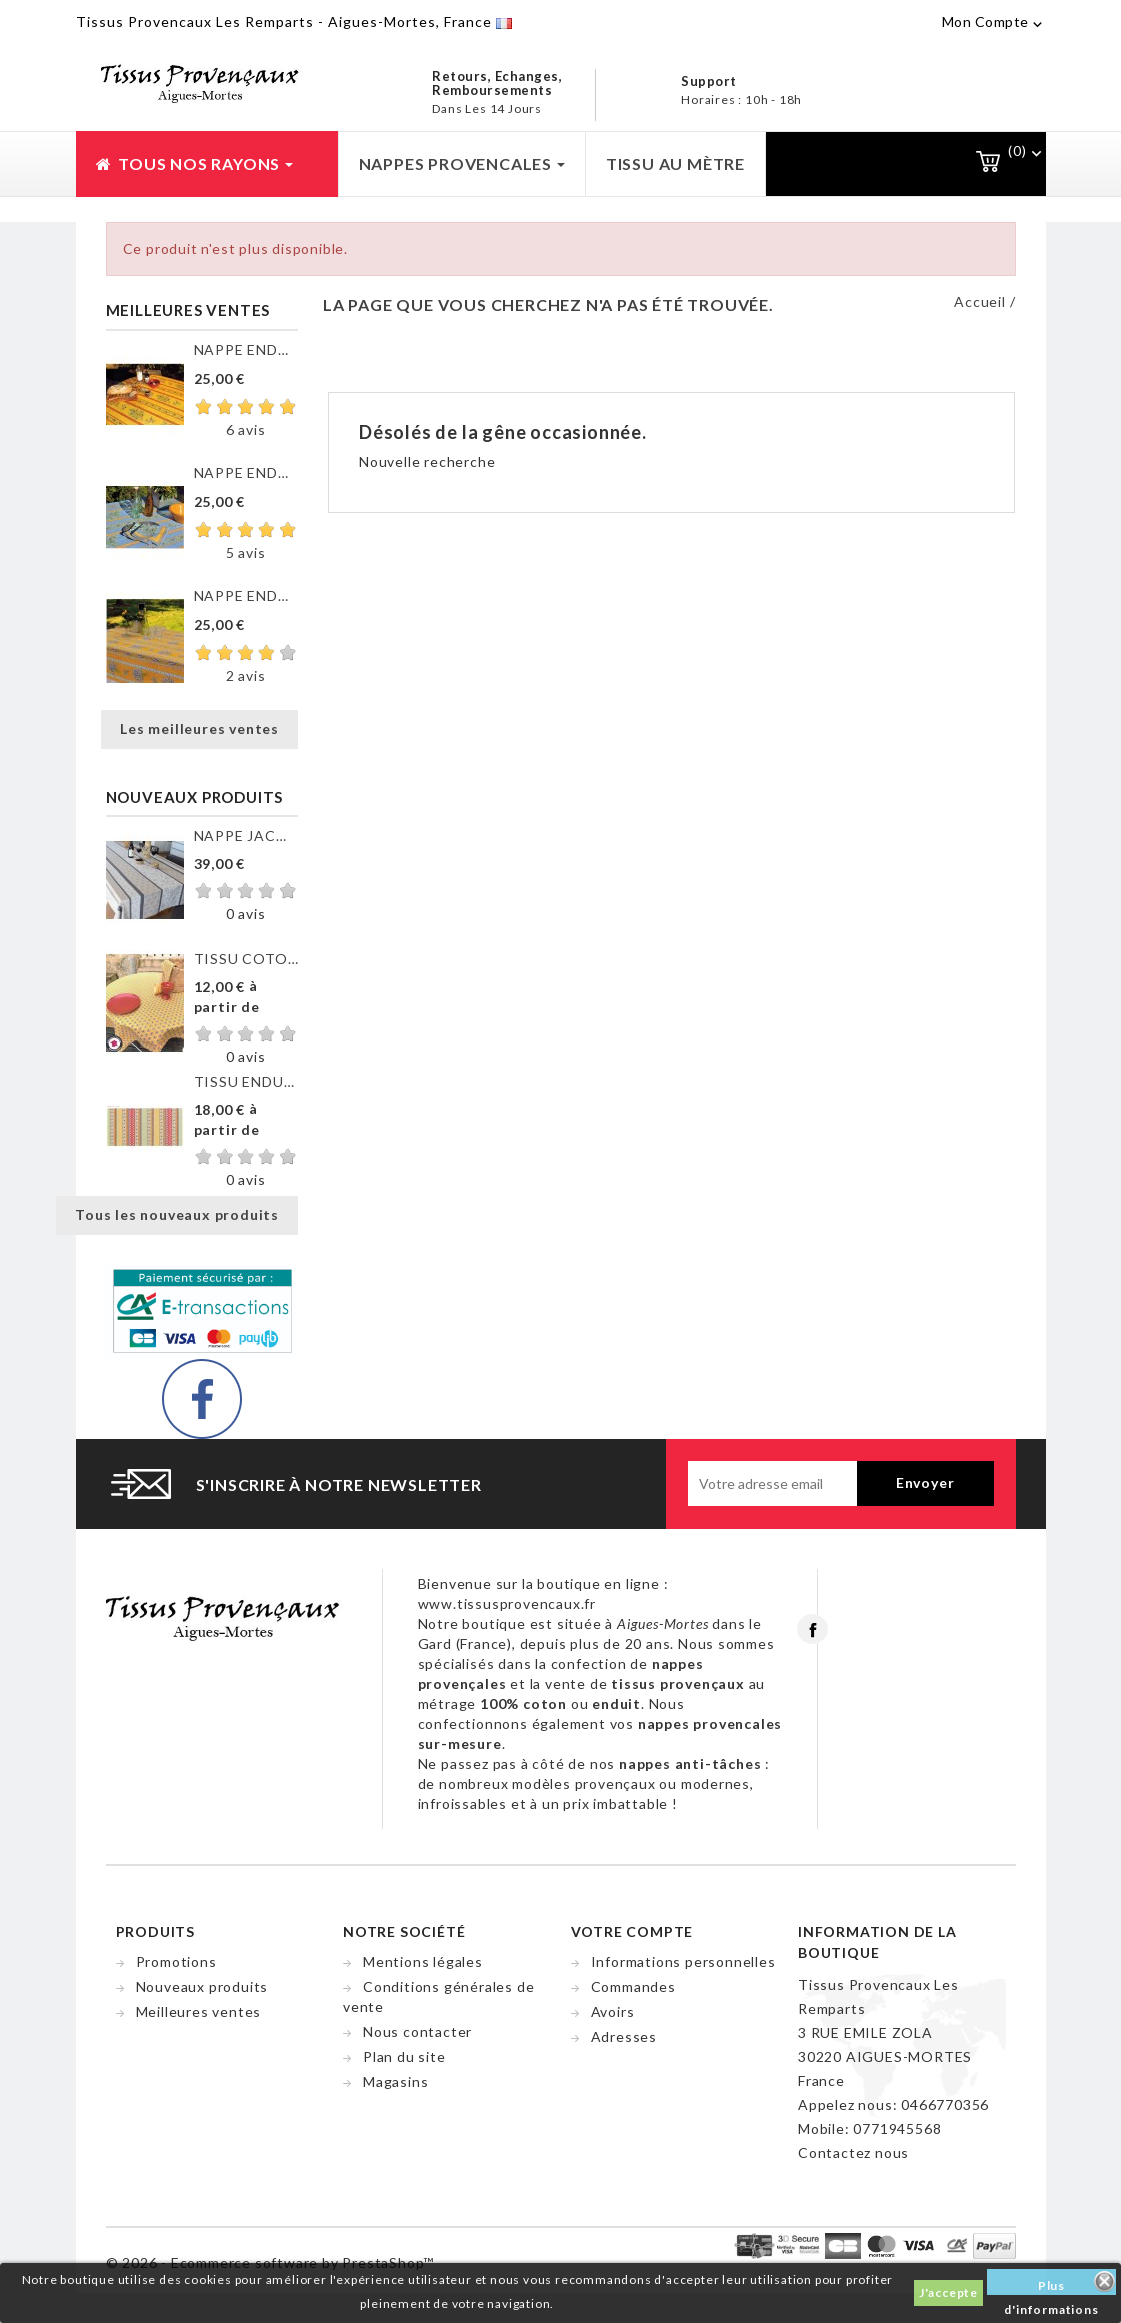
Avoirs (613, 2011)
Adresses (624, 2036)
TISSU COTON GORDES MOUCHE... (246, 958)
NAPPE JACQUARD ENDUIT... (246, 835)
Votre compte (632, 1931)
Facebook (812, 1629)
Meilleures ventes (199, 2011)
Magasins (395, 2081)
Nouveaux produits (202, 1986)
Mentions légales (423, 1961)
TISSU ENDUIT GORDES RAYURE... (246, 1081)
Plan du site (404, 2056)
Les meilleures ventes (199, 728)
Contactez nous (853, 2152)
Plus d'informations (1051, 2286)
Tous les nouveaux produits (177, 1214)
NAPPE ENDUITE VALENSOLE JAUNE (246, 595)
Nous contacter (417, 2031)
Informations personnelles (683, 1961)
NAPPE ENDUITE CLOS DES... (246, 349)
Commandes (633, 1986)
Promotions (176, 1961)
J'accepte (948, 2292)
